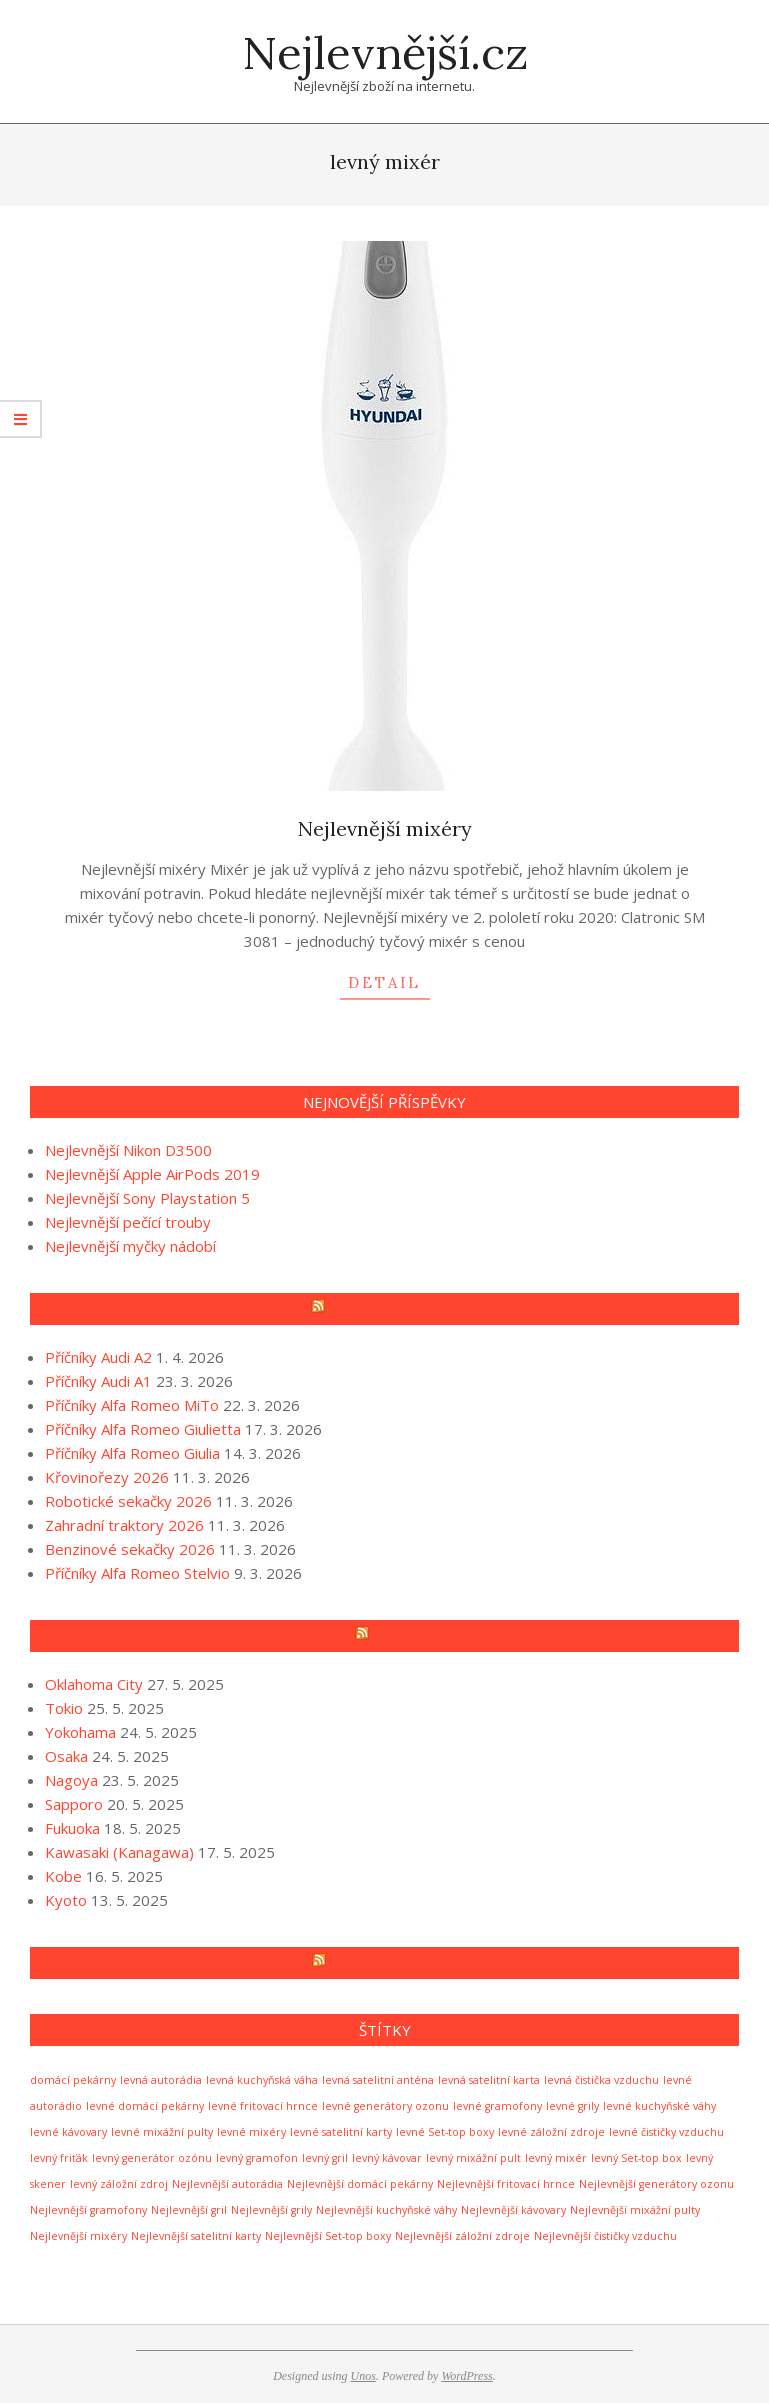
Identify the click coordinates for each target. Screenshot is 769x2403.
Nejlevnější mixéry (385, 828)
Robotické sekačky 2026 (128, 1501)
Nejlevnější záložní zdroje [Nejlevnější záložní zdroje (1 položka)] (462, 2236)
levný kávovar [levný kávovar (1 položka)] (387, 2158)
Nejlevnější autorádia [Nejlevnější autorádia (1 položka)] (227, 2184)
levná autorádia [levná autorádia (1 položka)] (161, 2080)
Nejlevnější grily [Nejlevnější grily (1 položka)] (271, 2210)
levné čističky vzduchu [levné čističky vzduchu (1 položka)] (666, 2132)
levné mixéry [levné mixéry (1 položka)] (251, 2132)
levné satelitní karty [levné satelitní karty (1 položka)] (341, 2132)
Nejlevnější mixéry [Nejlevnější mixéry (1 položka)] (78, 2236)
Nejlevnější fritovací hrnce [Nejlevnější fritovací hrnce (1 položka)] (506, 2184)
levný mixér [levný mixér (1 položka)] (556, 2158)
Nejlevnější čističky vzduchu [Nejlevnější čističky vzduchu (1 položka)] (605, 2236)
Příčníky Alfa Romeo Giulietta (143, 1429)
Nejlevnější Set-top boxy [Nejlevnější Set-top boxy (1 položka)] (328, 2236)
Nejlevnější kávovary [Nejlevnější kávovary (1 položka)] (513, 2210)
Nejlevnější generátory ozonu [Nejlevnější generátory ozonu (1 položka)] (656, 2184)
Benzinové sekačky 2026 (130, 1549)
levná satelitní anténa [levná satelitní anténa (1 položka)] (378, 2080)
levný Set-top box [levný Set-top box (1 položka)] (636, 2158)
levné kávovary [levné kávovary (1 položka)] (68, 2132)
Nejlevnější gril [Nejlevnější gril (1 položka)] (189, 2210)
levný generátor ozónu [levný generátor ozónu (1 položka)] (152, 2158)
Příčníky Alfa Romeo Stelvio (137, 1573)
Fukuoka (72, 1828)
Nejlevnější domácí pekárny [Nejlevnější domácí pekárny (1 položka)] (360, 2184)
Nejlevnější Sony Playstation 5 (147, 1198)
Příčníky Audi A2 (98, 1357)
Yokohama (80, 1732)
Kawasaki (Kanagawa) (119, 1852)
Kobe (63, 1876)
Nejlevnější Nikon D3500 (128, 1150)
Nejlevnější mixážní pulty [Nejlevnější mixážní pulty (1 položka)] (635, 2210)
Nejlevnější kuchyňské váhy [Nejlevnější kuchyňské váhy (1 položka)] (386, 2210)
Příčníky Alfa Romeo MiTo (132, 1405)
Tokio (64, 1708)
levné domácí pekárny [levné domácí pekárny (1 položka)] (145, 2106)
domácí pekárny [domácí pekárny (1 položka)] (73, 2080)
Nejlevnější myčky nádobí (130, 1246)
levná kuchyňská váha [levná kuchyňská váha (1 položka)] (262, 2080)
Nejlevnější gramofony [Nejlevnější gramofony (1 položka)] (88, 2210)
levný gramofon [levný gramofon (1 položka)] (257, 2158)
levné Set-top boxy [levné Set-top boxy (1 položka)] (445, 2132)
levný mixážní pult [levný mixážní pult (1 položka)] (473, 2158)
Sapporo (74, 1804)
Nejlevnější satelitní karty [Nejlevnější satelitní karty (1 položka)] (196, 2236)
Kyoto (66, 1900)
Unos (363, 2376)
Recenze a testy (393, 1309)
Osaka (66, 1756)
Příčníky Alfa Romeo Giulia (132, 1453)
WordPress (466, 2376)
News (394, 1636)
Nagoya (71, 1780)
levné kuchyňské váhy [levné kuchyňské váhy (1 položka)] (659, 2106)
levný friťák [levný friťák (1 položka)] (59, 2158)
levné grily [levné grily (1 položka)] (572, 2106)
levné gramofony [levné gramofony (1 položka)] (497, 2106)
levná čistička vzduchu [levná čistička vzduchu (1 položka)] (601, 2080)
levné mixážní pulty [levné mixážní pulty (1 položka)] (162, 2132)
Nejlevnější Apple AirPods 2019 (152, 1174)
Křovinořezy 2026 (107, 1477)
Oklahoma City (94, 1684)
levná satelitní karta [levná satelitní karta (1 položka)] (489, 2080)
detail (384, 982)
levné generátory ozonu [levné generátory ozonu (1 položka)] (385, 2106)
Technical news (394, 1963)
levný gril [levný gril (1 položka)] (325, 2158)
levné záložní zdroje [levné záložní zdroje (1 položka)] (551, 2132)
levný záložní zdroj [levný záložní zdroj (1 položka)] (119, 2184)
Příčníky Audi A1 (98, 1381)
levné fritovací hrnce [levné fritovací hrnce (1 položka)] (263, 2106)
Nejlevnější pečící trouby (128, 1222)
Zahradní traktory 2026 (124, 1525)
